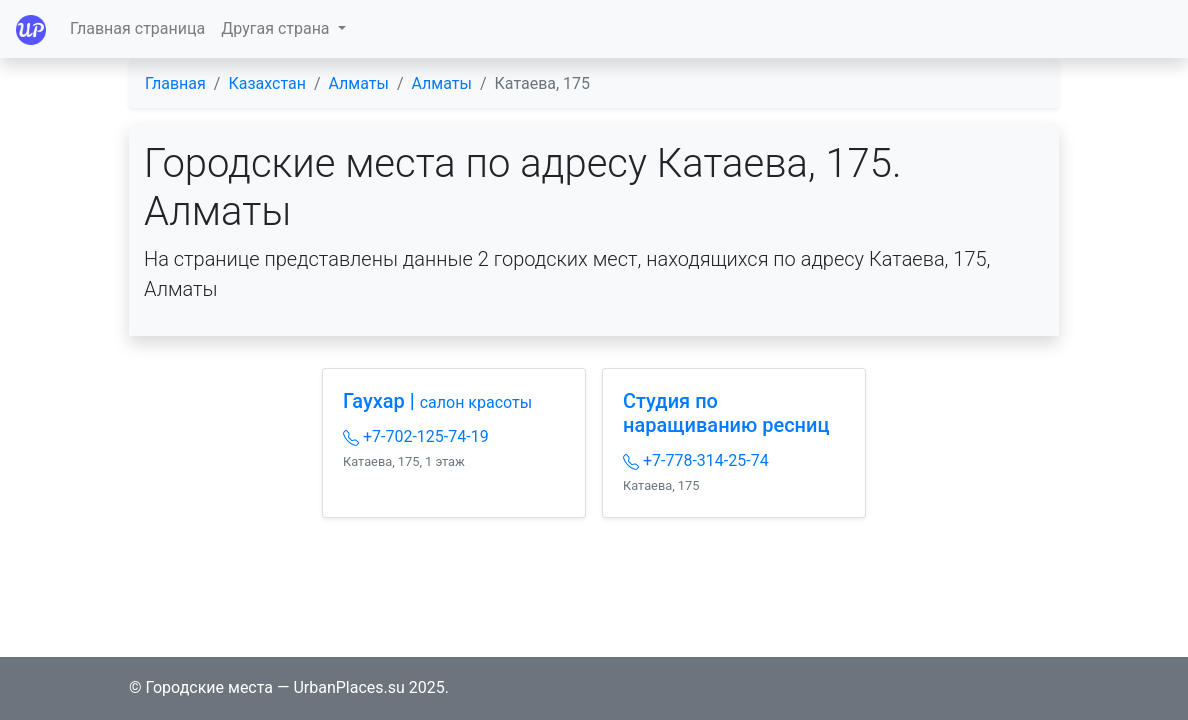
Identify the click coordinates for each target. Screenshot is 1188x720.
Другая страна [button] (277, 28)
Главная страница (137, 28)
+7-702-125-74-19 (416, 436)
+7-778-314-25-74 (696, 460)
